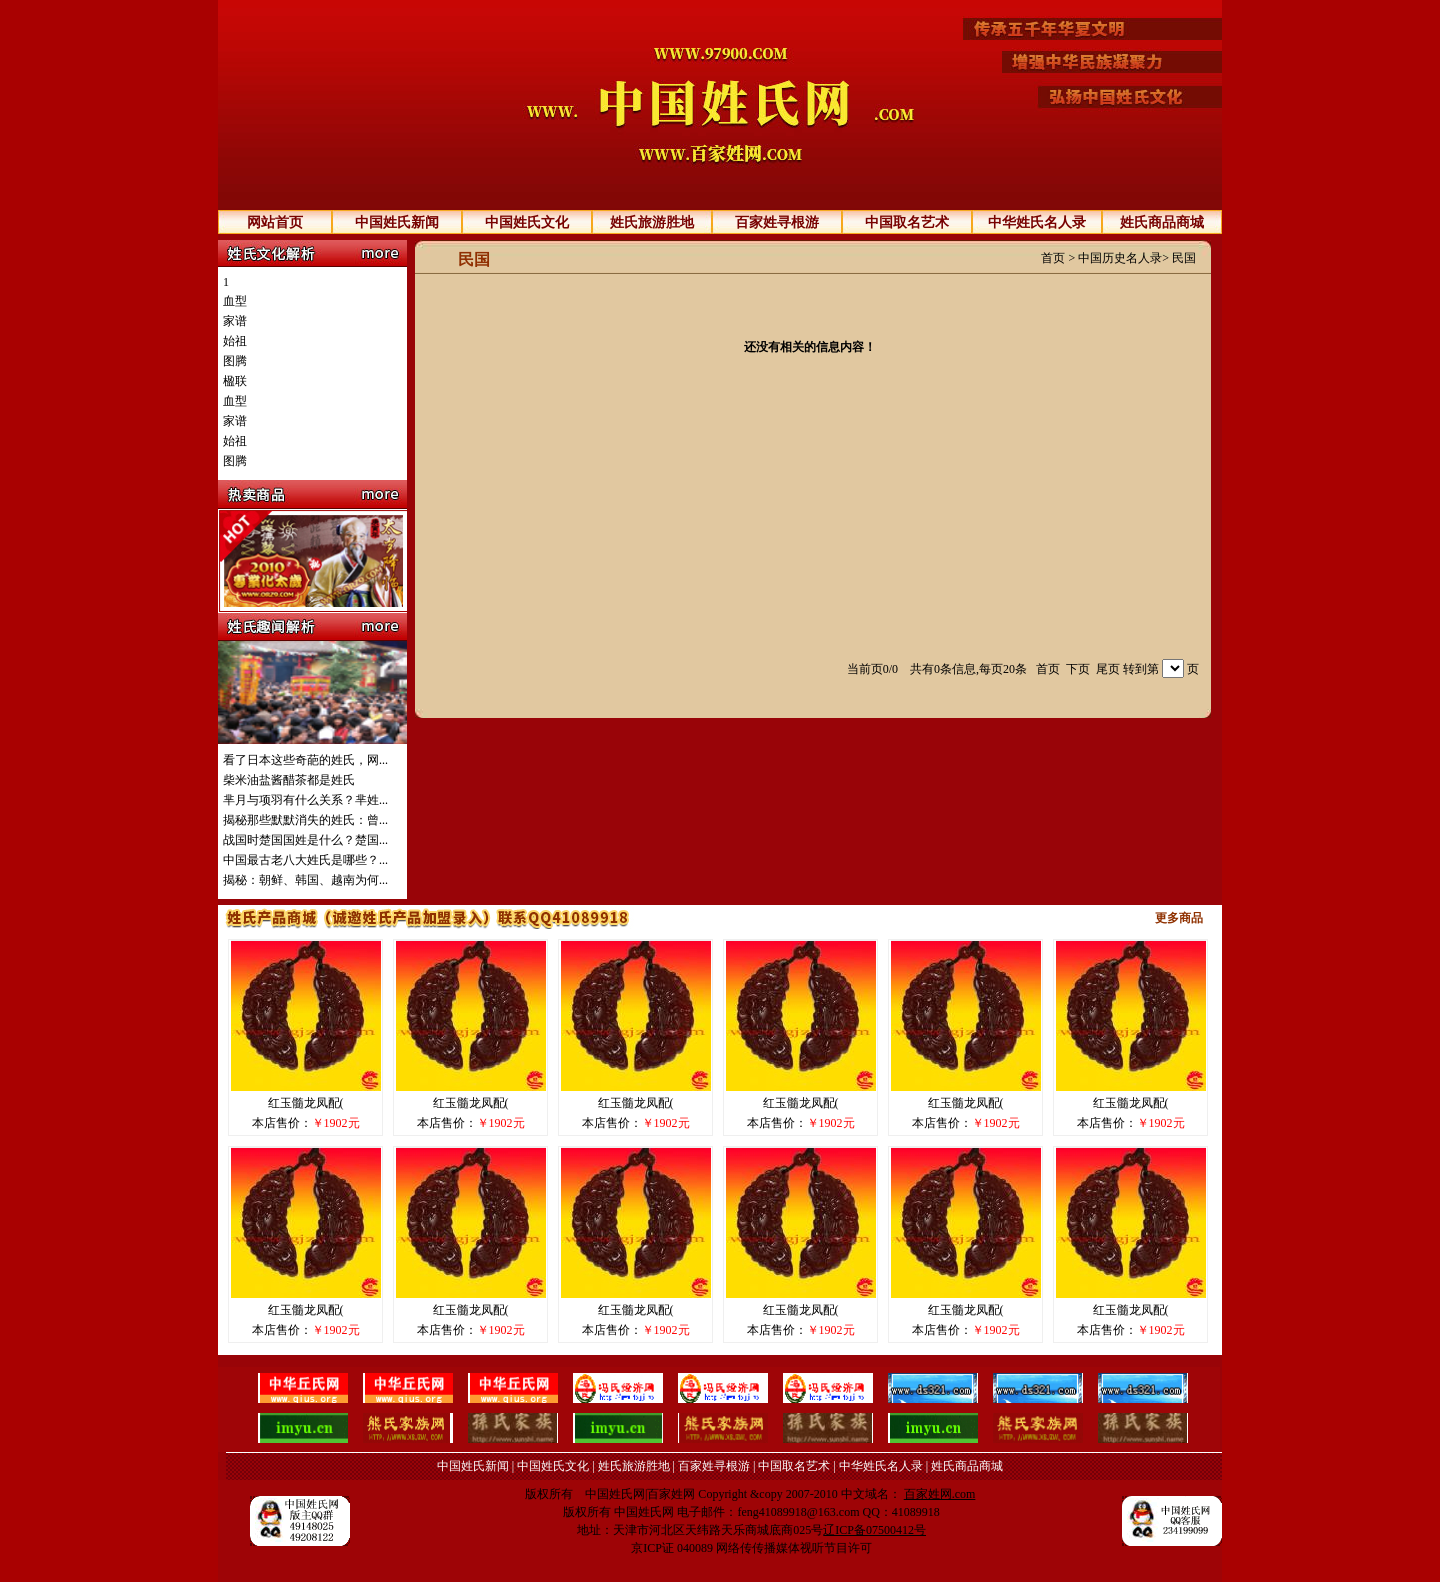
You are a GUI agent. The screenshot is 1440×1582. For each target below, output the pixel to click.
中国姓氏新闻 (397, 222)
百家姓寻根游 (777, 222)
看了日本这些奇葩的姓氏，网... (305, 760)
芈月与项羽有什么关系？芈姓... (305, 800)
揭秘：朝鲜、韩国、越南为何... (305, 880)
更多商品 (1179, 918)
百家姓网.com (940, 1494)
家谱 (235, 321)
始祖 (235, 341)
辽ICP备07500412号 (874, 1530)
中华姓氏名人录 (1037, 222)
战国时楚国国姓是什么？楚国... (305, 840)
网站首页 (275, 222)
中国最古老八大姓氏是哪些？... (305, 860)
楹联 (235, 381)
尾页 (1108, 669)
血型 (235, 301)
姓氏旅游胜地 (652, 222)
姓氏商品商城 (1162, 222)
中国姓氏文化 (527, 222)
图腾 (235, 361)
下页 (1078, 669)
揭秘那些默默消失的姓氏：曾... (305, 820)
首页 (1053, 258)
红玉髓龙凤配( (306, 1103)
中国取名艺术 (907, 222)
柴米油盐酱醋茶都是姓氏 (289, 780)
